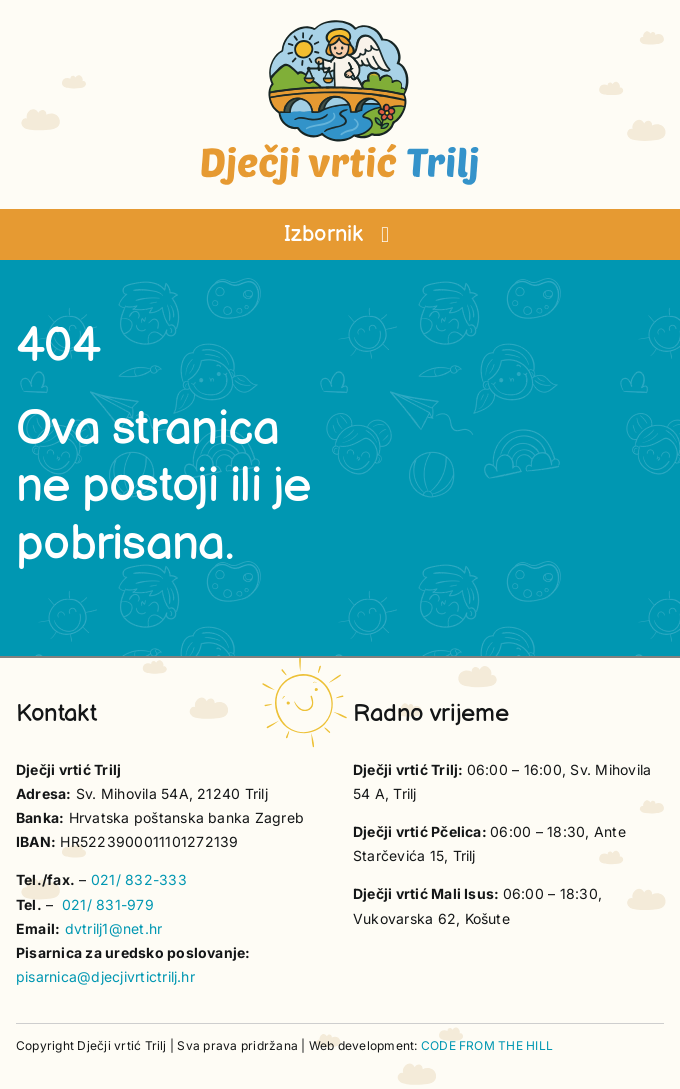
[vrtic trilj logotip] (340, 26)
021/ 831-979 (108, 904)
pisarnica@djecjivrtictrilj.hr (105, 976)
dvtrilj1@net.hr (114, 928)
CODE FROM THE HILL (487, 1045)
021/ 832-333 (139, 879)
